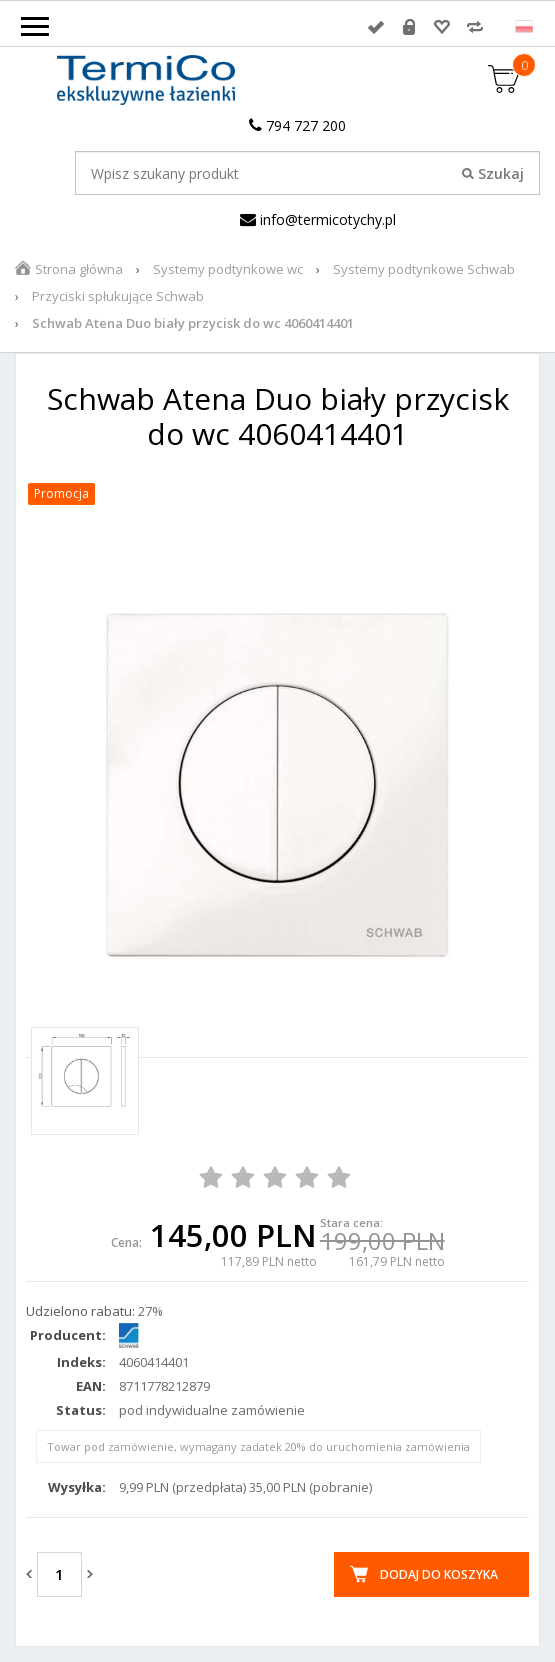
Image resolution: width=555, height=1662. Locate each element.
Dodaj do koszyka (439, 1574)
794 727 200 (297, 125)
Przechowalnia (442, 27)
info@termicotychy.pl (318, 219)
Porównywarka (475, 27)
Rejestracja (409, 27)
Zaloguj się (376, 27)
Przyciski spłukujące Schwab (118, 296)
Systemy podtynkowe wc (228, 269)
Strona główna (79, 269)
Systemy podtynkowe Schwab (424, 269)
